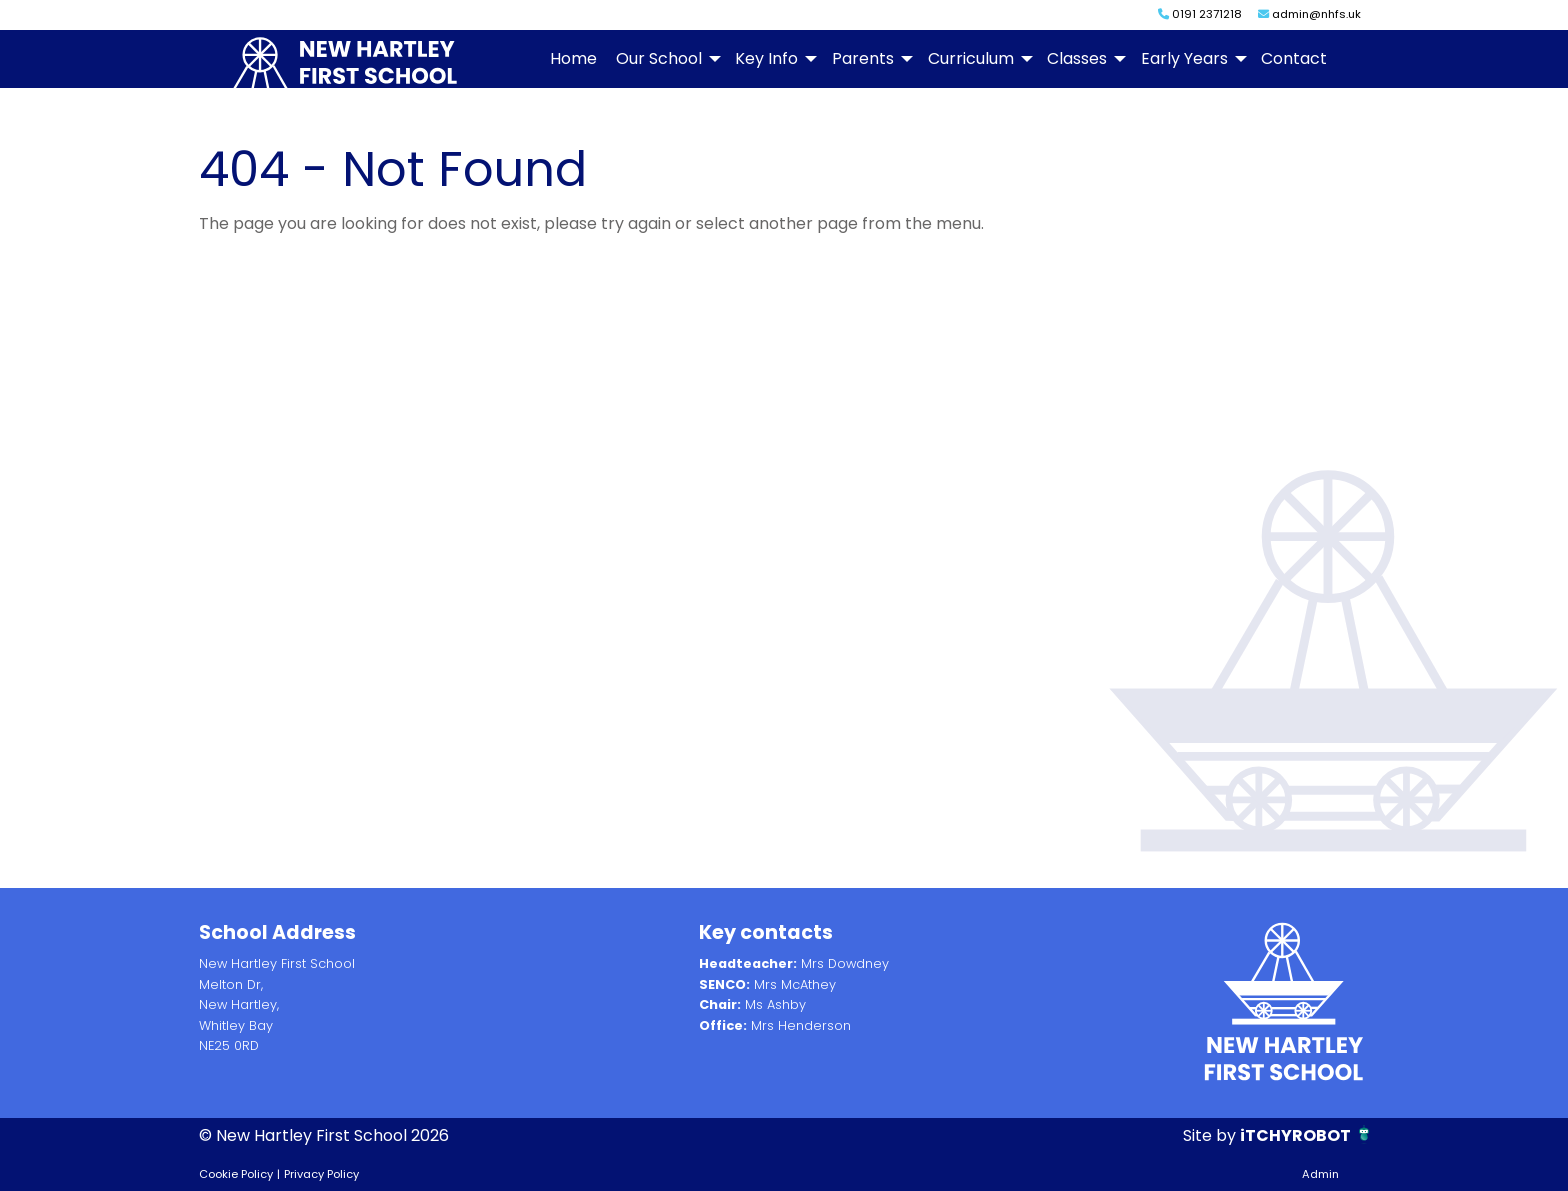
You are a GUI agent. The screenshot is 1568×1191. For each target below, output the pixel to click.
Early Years (1184, 58)
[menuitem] (573, 59)
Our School (659, 58)
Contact (1294, 58)
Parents (863, 58)
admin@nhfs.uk (1309, 14)
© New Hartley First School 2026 (324, 1135)
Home (573, 58)
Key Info (766, 58)
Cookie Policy (236, 1174)
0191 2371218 (1200, 14)
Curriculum (971, 58)
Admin (1320, 1174)
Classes (1077, 58)
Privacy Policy (321, 1174)
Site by (1211, 1135)
